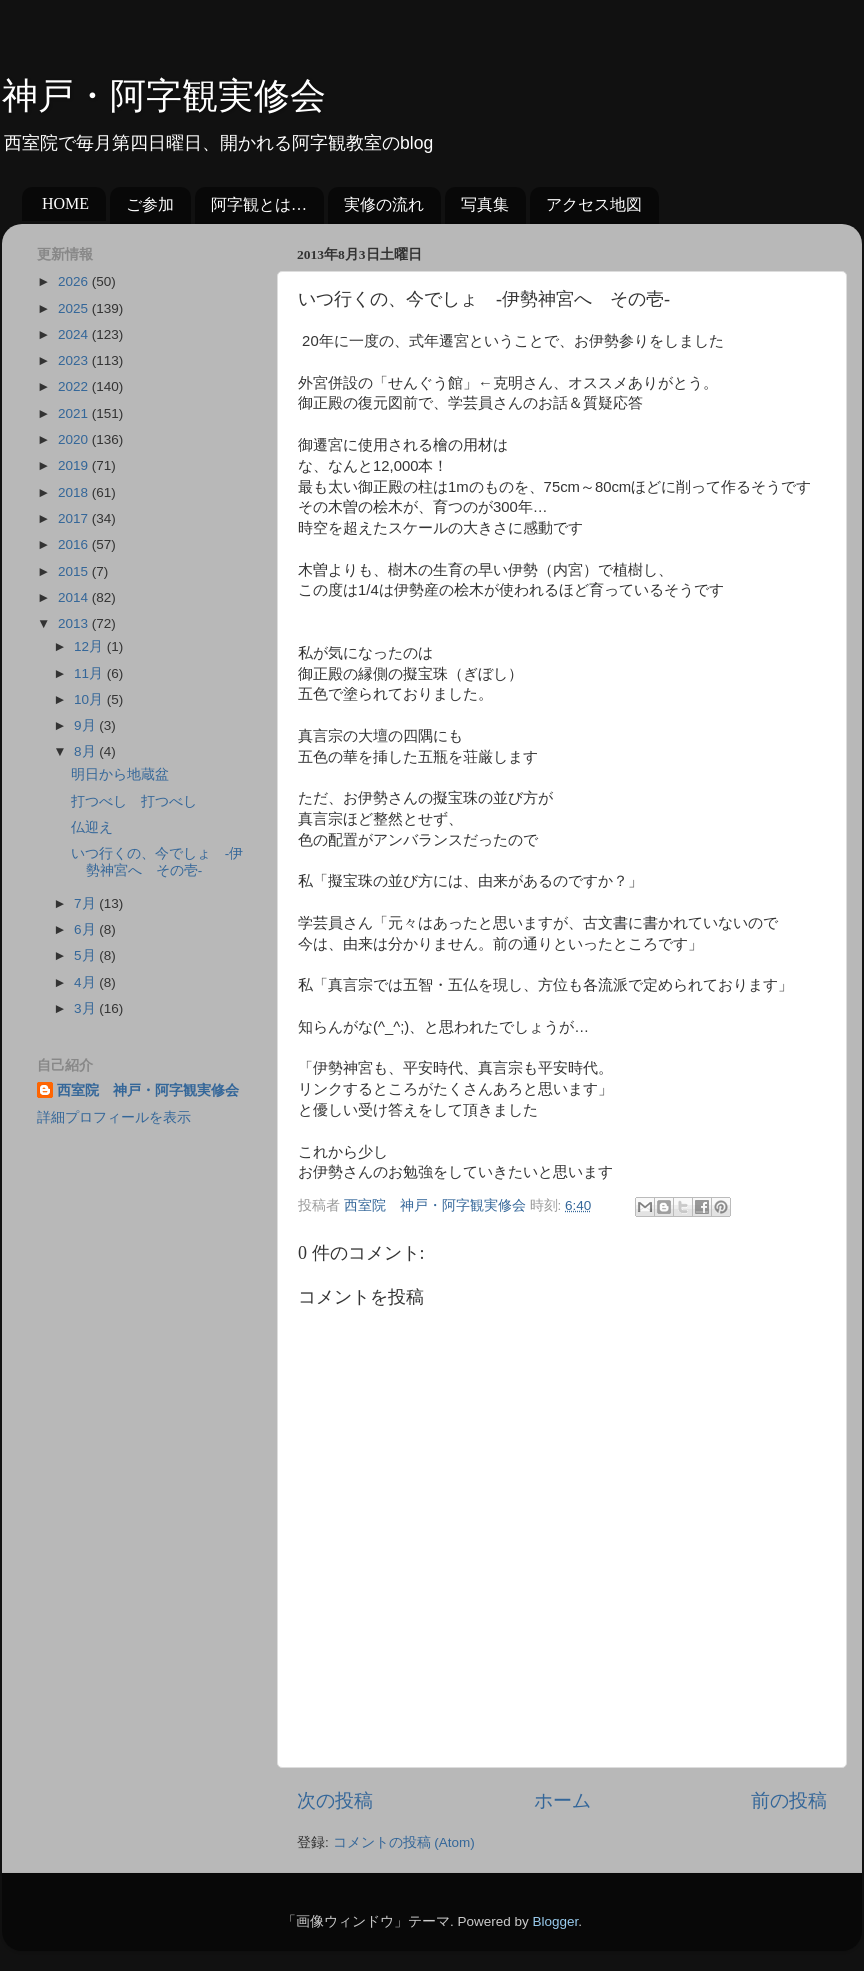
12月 (90, 646)
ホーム (562, 1800)
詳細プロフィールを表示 (114, 1117)
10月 (90, 699)
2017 (75, 518)
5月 (86, 955)
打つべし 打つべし (134, 801)
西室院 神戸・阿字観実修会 (148, 1090)
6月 (86, 929)
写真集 (485, 204)
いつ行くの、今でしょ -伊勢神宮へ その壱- (157, 861)
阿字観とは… (259, 204)
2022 (75, 386)
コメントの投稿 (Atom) (404, 1842)
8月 (86, 751)
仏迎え (92, 827)
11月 (90, 673)
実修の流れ (384, 204)
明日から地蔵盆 (120, 774)
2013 (75, 623)
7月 (86, 903)
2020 (75, 439)
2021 (75, 413)
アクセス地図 (594, 204)
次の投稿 (335, 1800)
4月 (86, 982)
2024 (75, 334)
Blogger (555, 1921)
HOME (65, 203)
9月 (86, 725)
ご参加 (150, 204)
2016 (75, 544)
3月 (86, 1008)
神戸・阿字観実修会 (164, 96)
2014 (75, 597)
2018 (75, 492)
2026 (75, 281)
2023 (75, 360)
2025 (75, 308)
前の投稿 (789, 1800)
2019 (75, 465)
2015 (75, 571)
